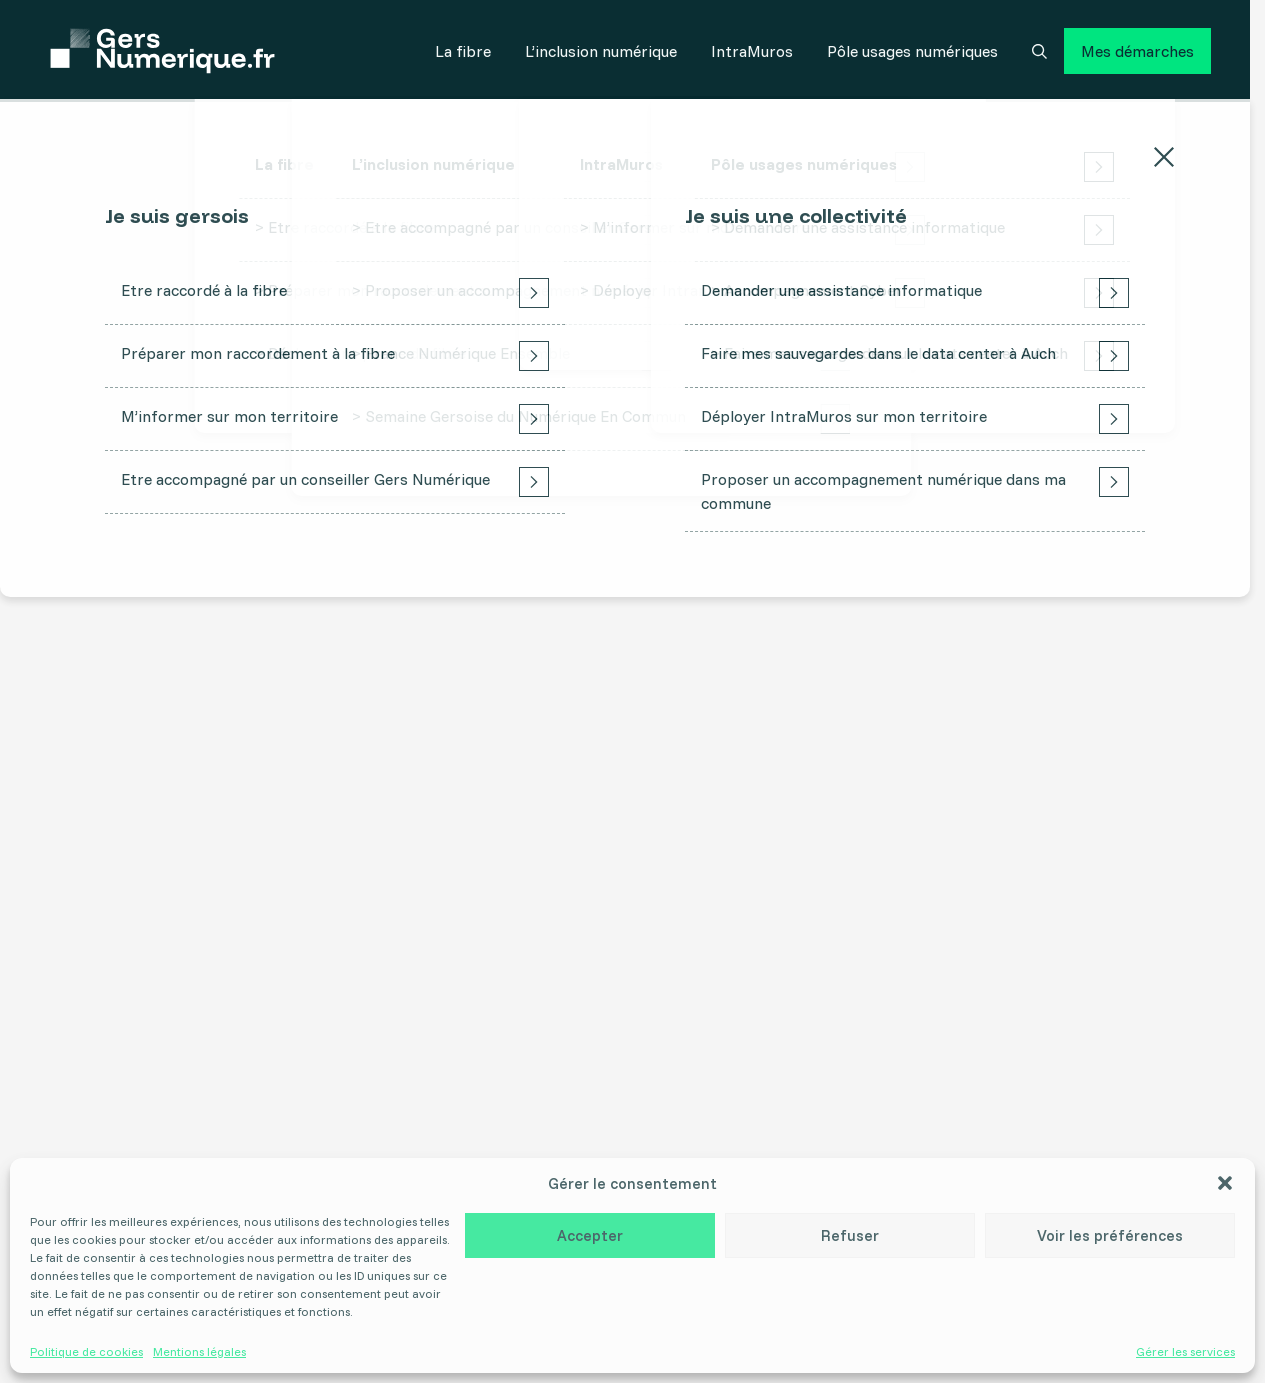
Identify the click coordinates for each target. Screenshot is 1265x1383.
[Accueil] (162, 51)
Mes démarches (1137, 51)
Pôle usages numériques (912, 51)
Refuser (850, 1235)
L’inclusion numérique (601, 51)
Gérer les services (1185, 1352)
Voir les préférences (1110, 1235)
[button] (1225, 1183)
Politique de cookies (86, 1352)
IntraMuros (752, 51)
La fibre (463, 51)
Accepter (590, 1235)
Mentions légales (199, 1352)
